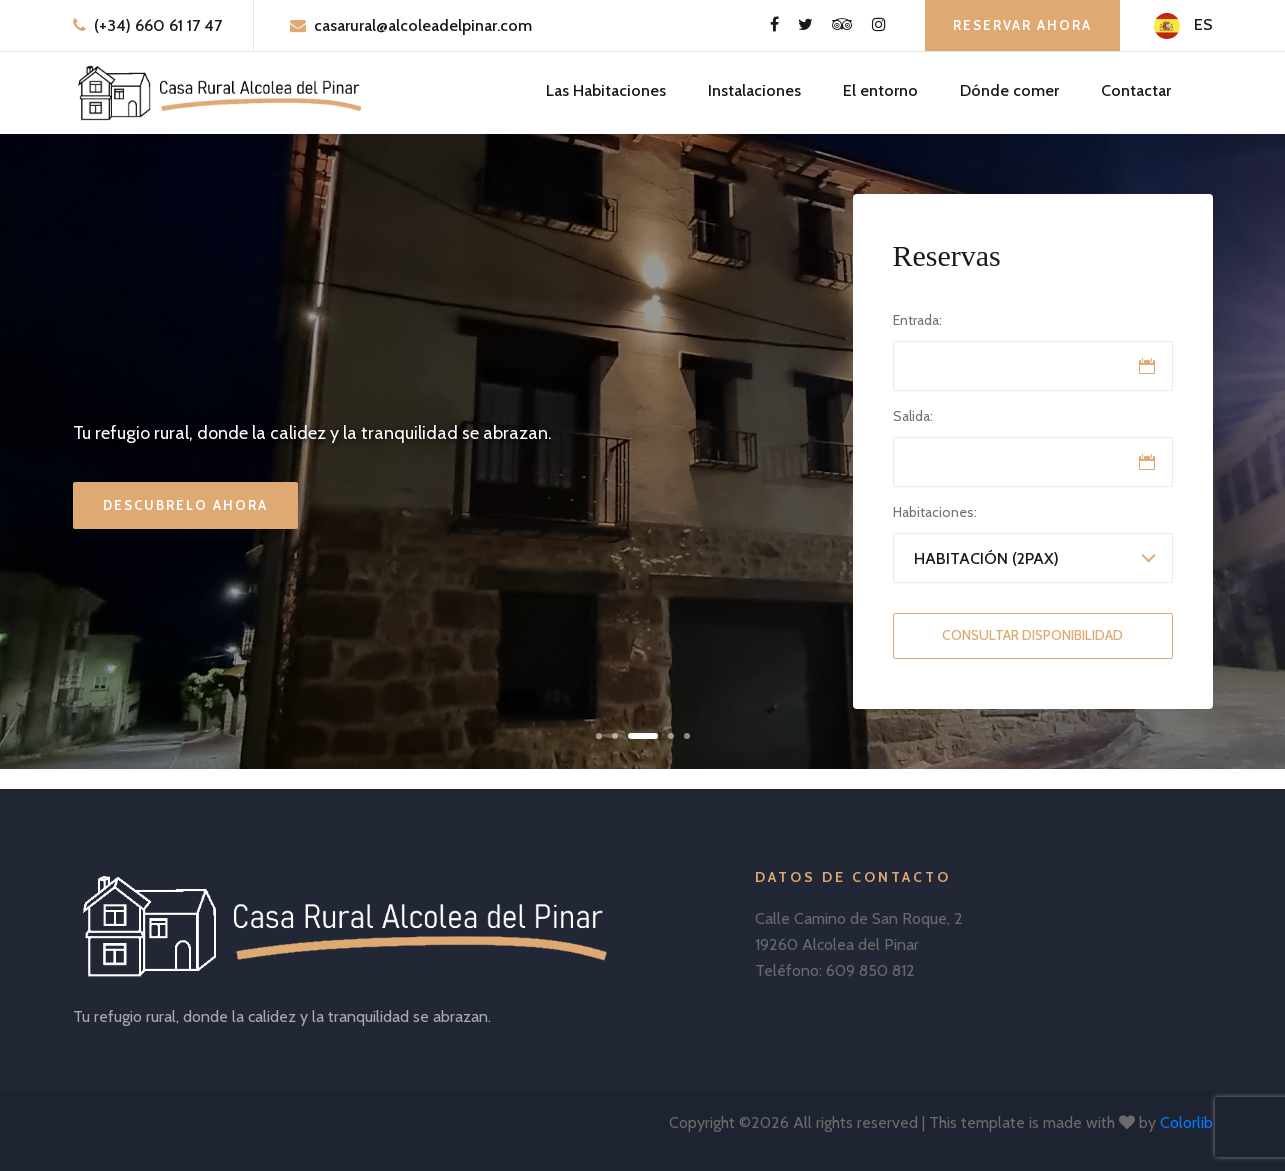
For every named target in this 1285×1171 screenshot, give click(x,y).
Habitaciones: (935, 512)
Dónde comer (1009, 90)
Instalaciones (754, 90)
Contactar (1136, 90)
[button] (599, 736)
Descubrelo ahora (185, 505)
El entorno (880, 90)
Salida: (913, 416)
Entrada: (917, 320)
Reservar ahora (1022, 25)
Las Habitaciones (606, 90)
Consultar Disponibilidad (1032, 635)
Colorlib (1186, 1122)
